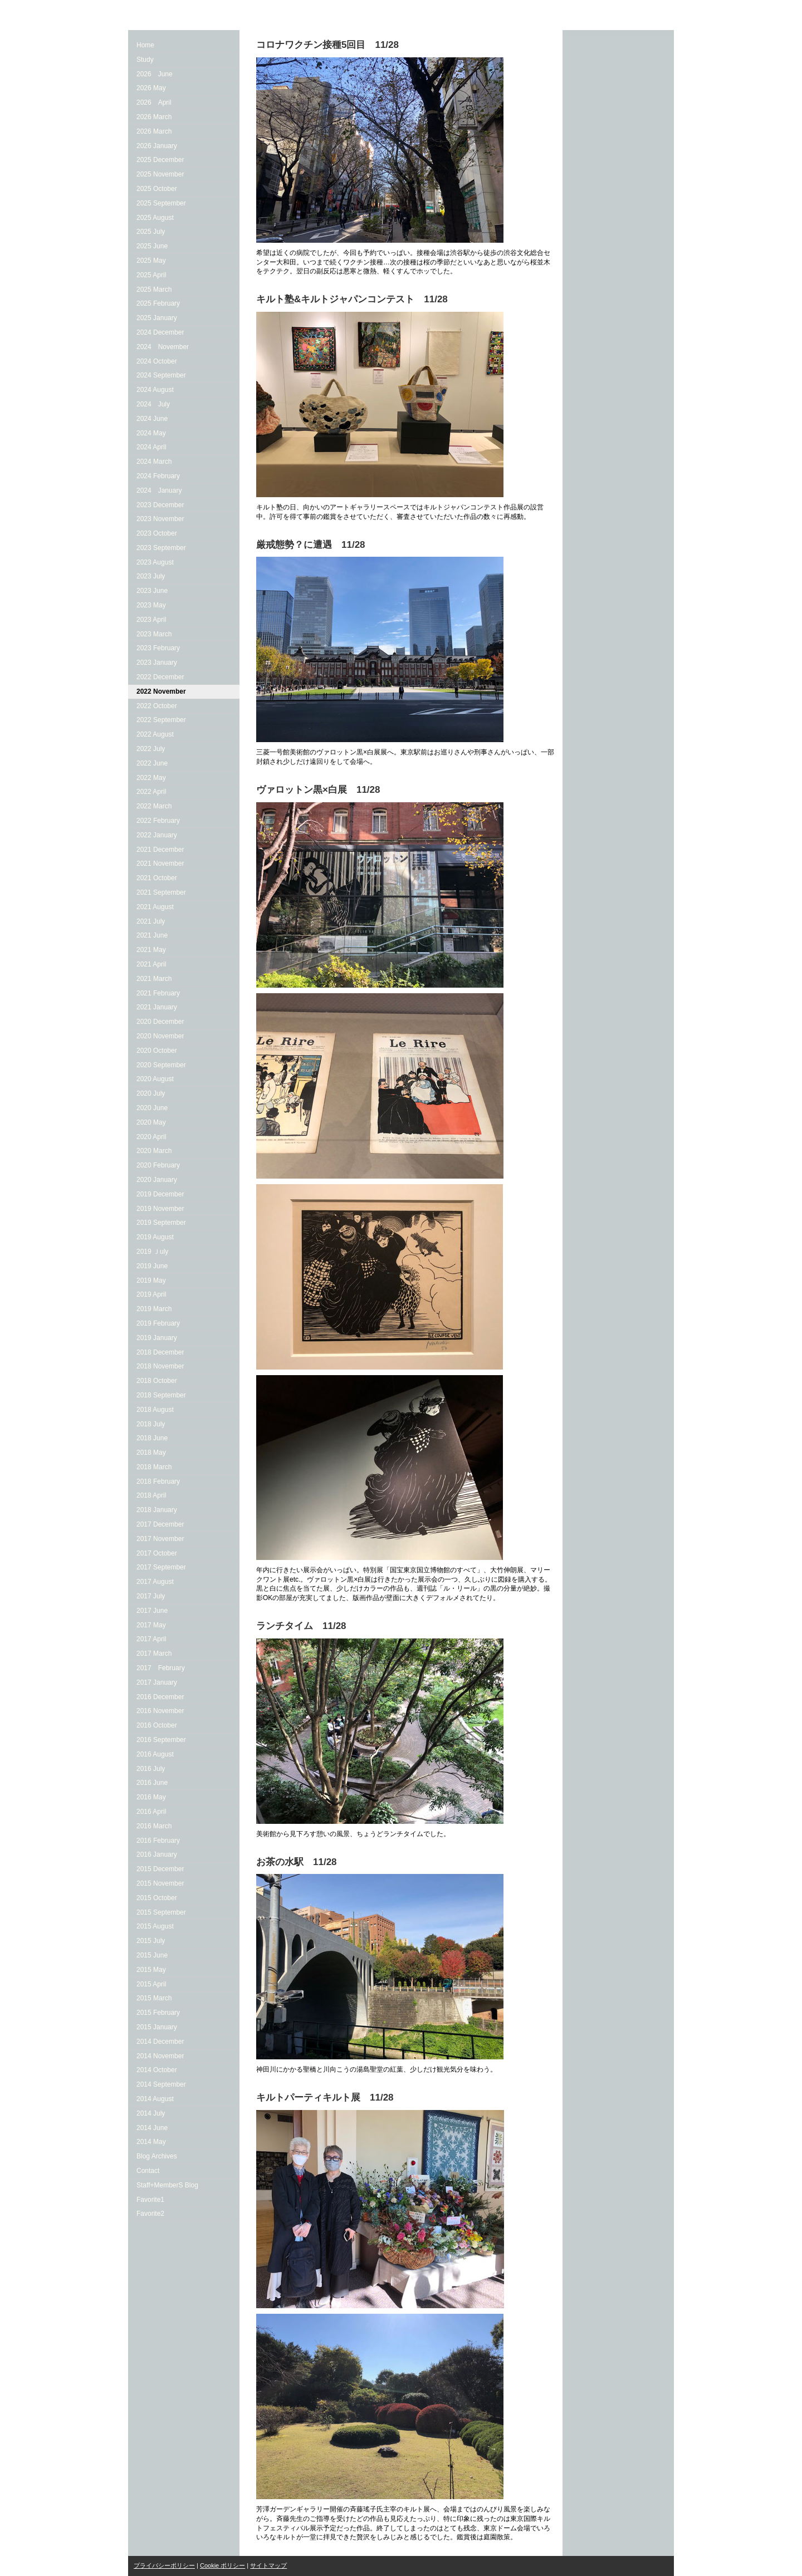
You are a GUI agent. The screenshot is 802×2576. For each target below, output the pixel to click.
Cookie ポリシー (222, 2565)
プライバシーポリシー (164, 2565)
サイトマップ (268, 2565)
